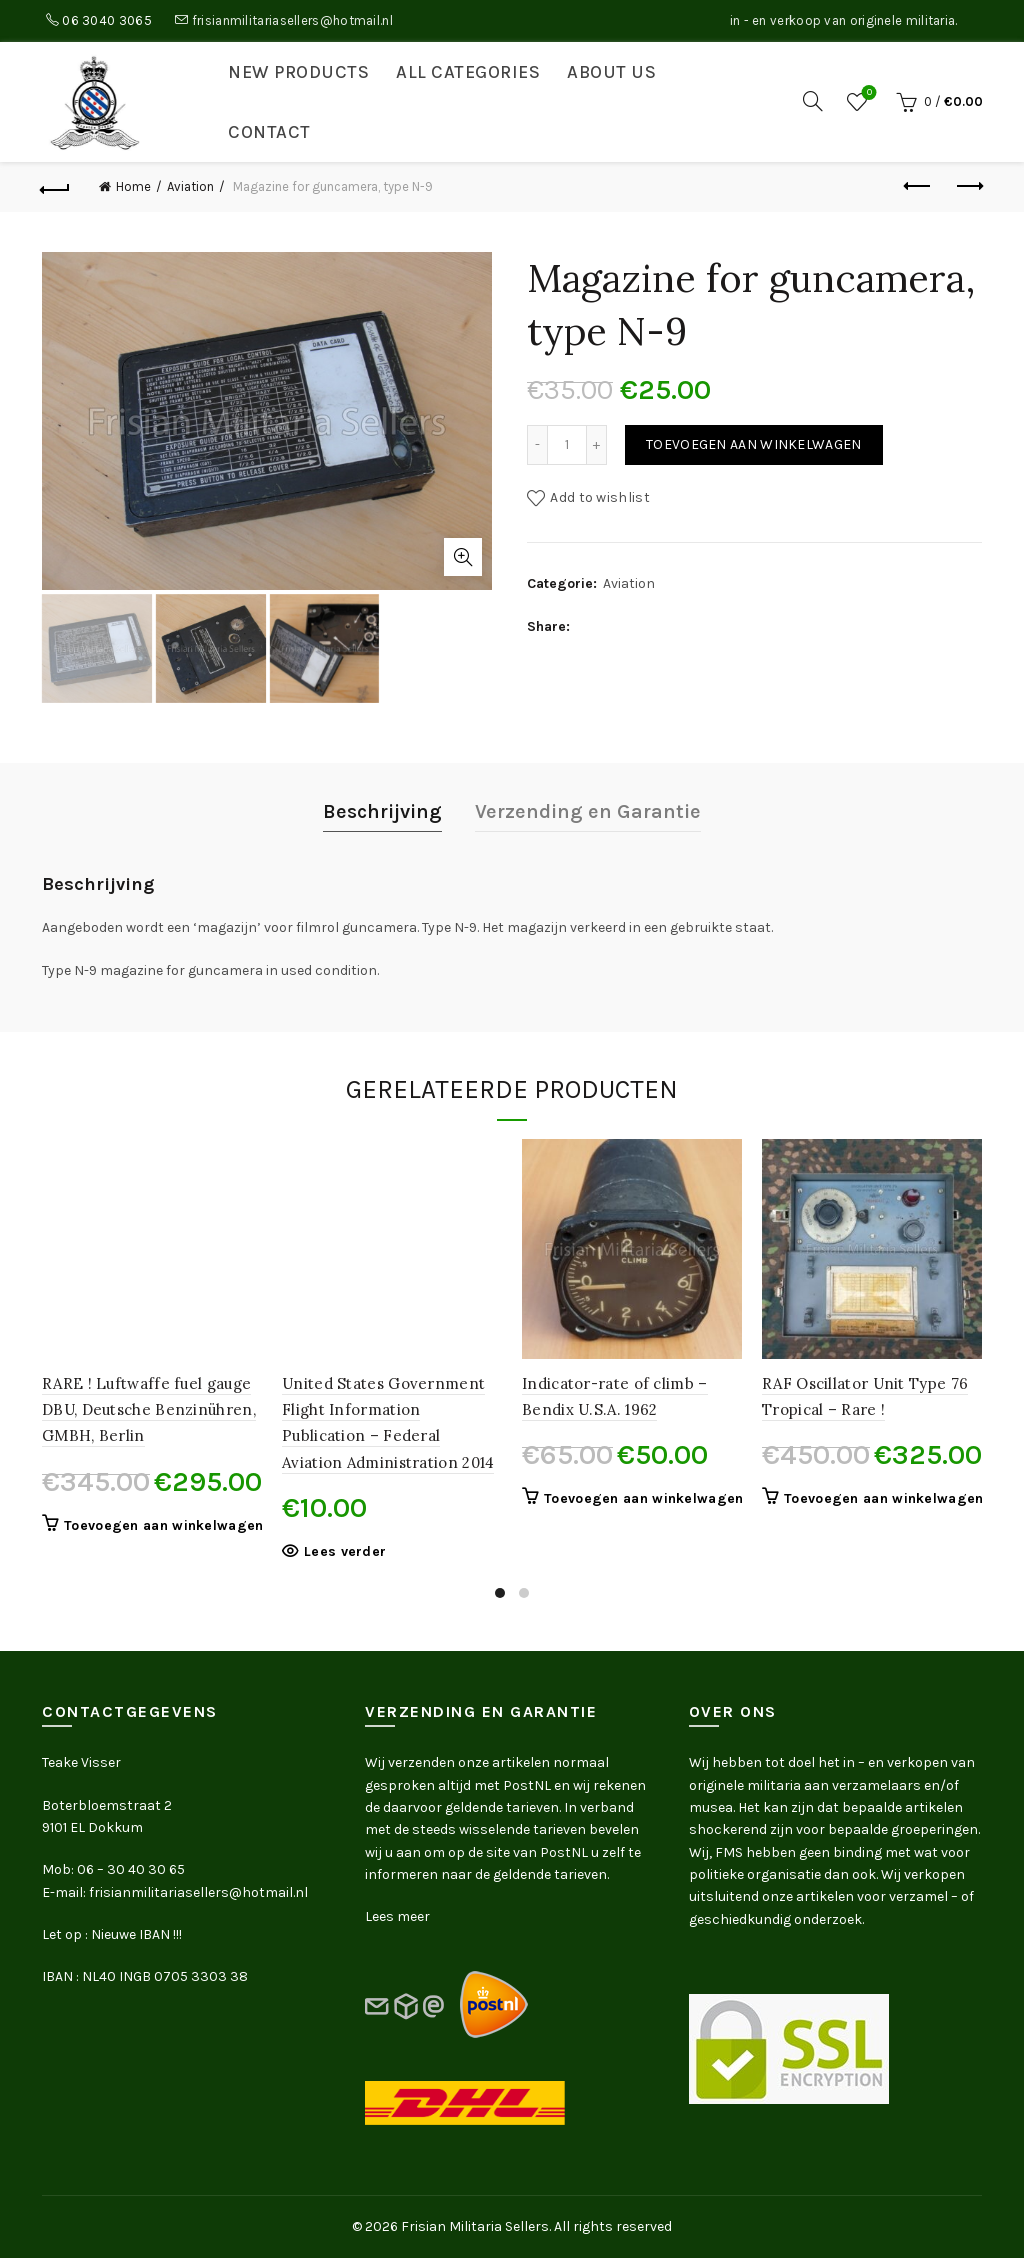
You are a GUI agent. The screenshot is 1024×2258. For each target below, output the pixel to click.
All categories (468, 72)
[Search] (813, 101)
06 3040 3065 (107, 20)
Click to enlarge (463, 557)
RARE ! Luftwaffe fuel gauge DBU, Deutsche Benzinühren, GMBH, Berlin (149, 1410)
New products (298, 72)
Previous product (918, 186)
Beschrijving (382, 811)
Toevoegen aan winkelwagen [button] (164, 1525)
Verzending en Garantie (588, 811)
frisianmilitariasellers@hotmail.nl (292, 20)
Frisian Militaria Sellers (475, 2226)
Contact (269, 132)
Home (133, 186)
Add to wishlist (600, 497)
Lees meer (397, 1916)
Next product (968, 186)
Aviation (190, 186)
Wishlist (867, 93)
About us (611, 72)
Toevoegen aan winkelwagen (754, 444)
